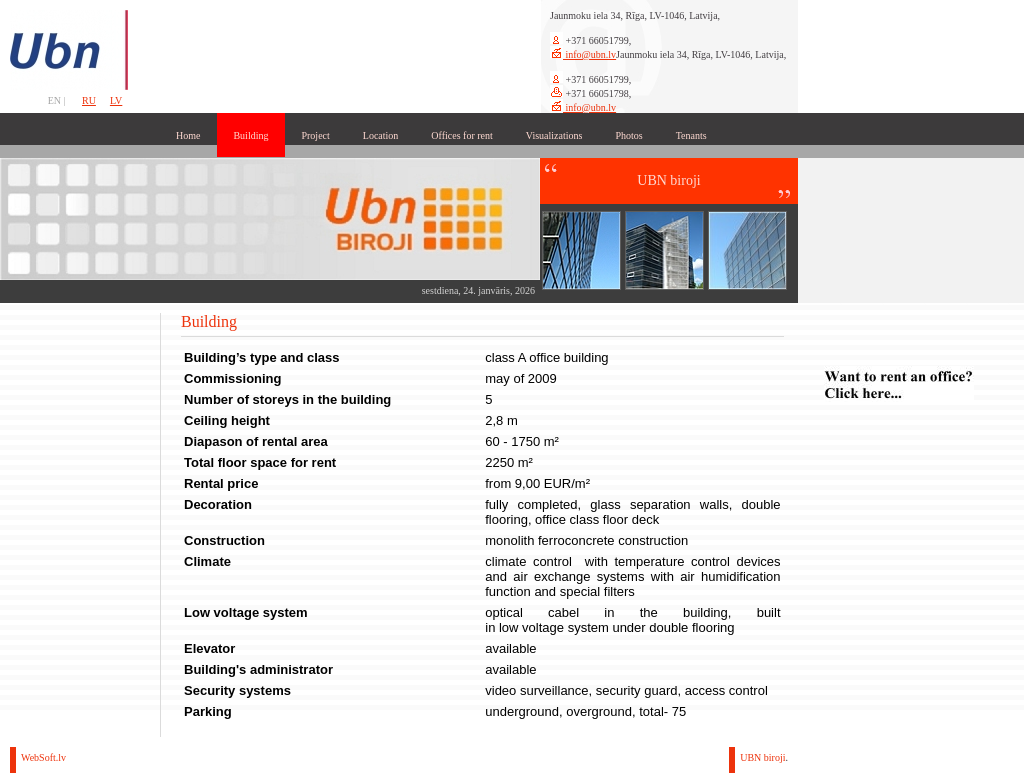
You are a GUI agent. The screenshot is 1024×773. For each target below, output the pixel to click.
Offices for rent (461, 135)
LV (116, 100)
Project (315, 135)
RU (89, 100)
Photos (628, 135)
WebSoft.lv (43, 757)
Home (188, 135)
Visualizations (554, 135)
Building (250, 135)
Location (381, 135)
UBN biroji (762, 757)
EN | (58, 100)
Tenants (691, 135)
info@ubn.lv (589, 54)
